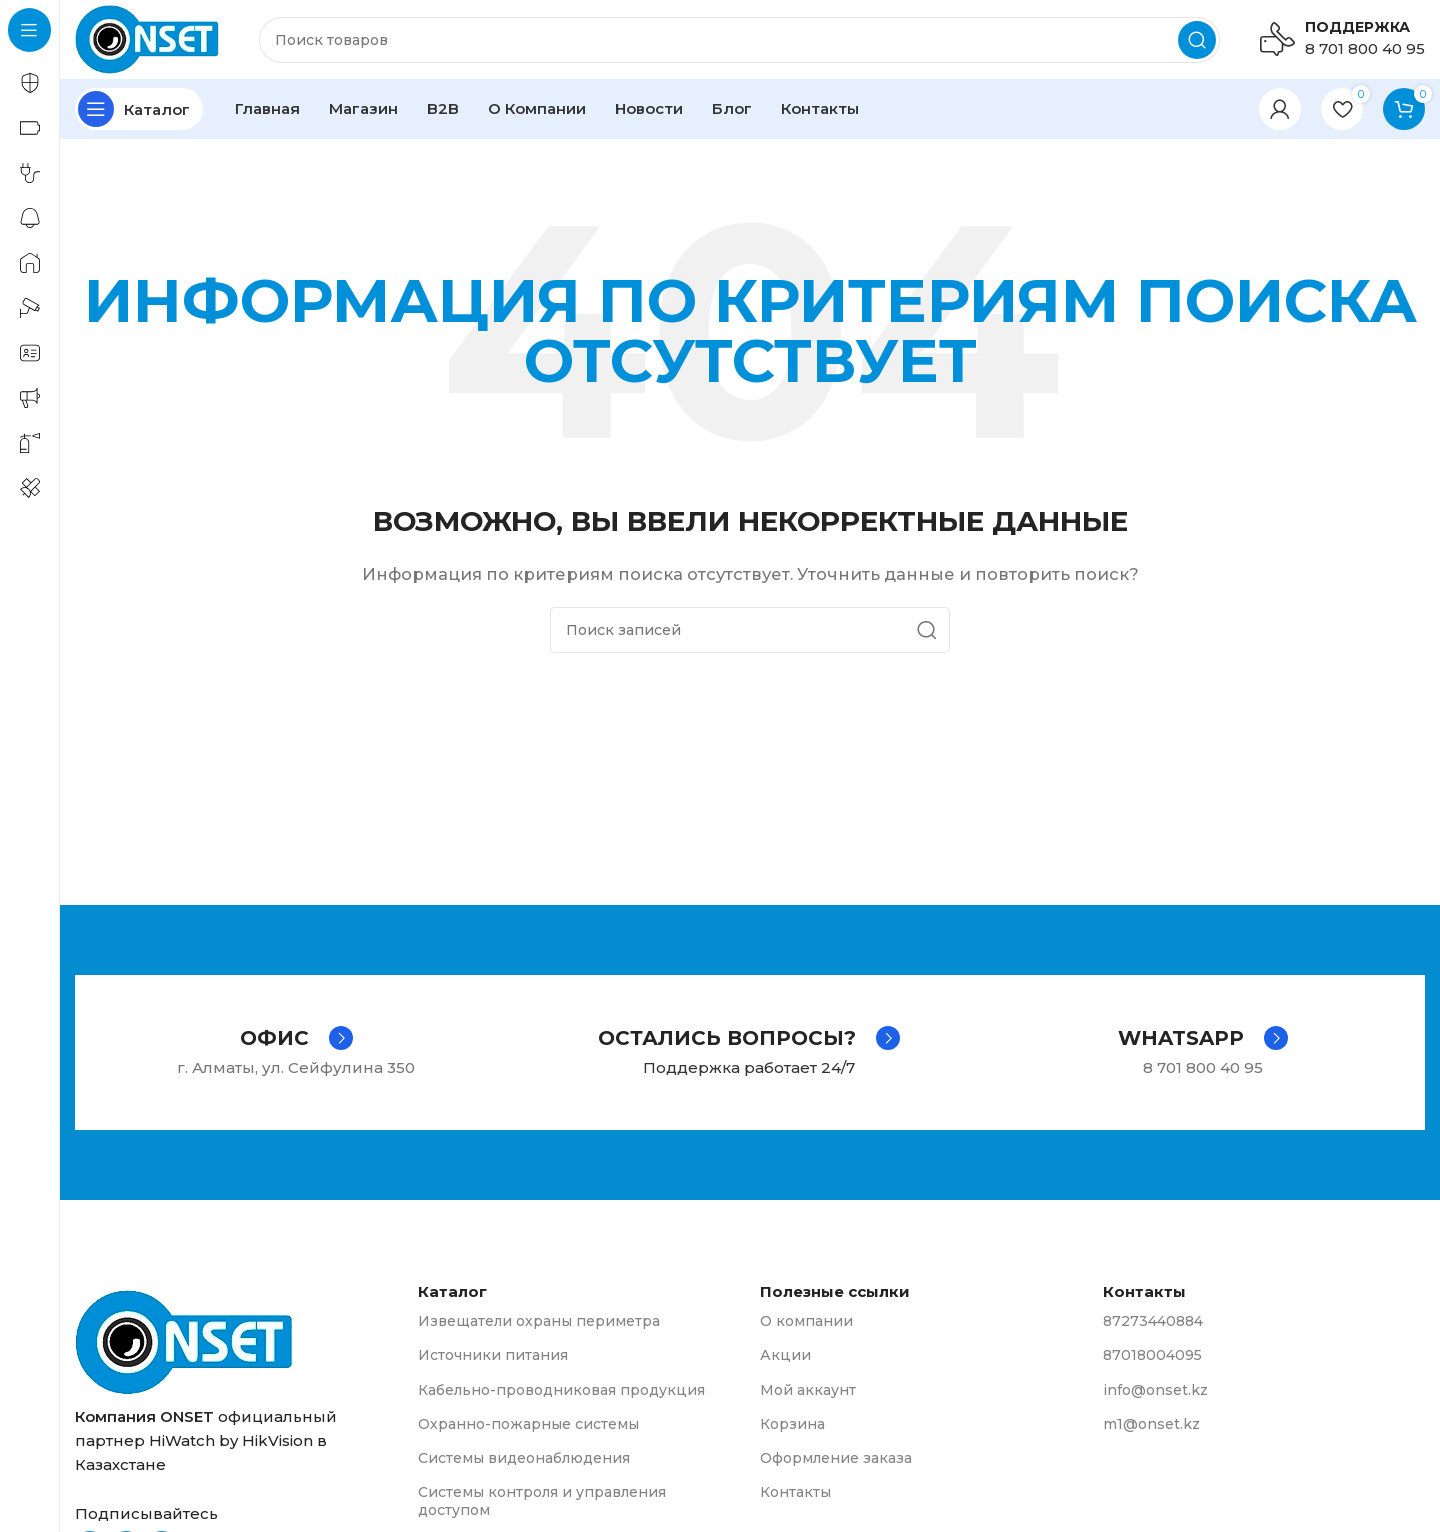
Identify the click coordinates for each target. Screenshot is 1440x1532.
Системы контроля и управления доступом (542, 1502)
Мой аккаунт (808, 1390)
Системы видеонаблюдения (524, 1459)
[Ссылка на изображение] (184, 1341)
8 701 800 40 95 (1365, 49)
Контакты (795, 1493)
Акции (785, 1356)
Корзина (792, 1425)
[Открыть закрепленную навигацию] (139, 110)
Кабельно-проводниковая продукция (561, 1390)
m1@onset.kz (1151, 1425)
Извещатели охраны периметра (539, 1322)
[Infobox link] (296, 1039)
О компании (806, 1322)
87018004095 (1152, 1356)
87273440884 (1153, 1322)
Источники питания (493, 1356)
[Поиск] (740, 40)
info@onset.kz (1155, 1390)
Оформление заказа (836, 1459)
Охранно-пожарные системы (528, 1425)
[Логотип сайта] (147, 38)
